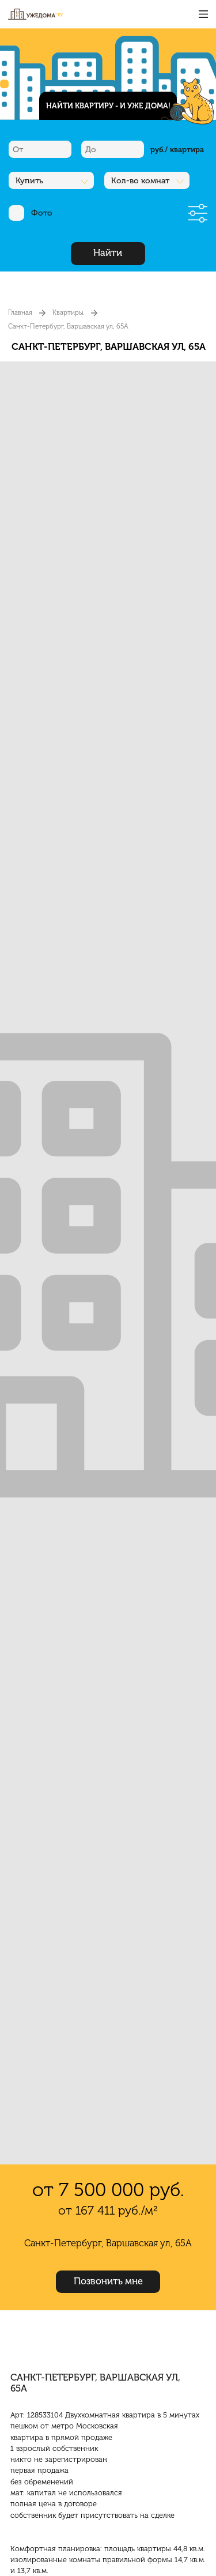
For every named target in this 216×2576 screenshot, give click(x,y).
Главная (20, 312)
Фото (30, 213)
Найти (107, 252)
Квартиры (68, 312)
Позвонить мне (108, 2281)
